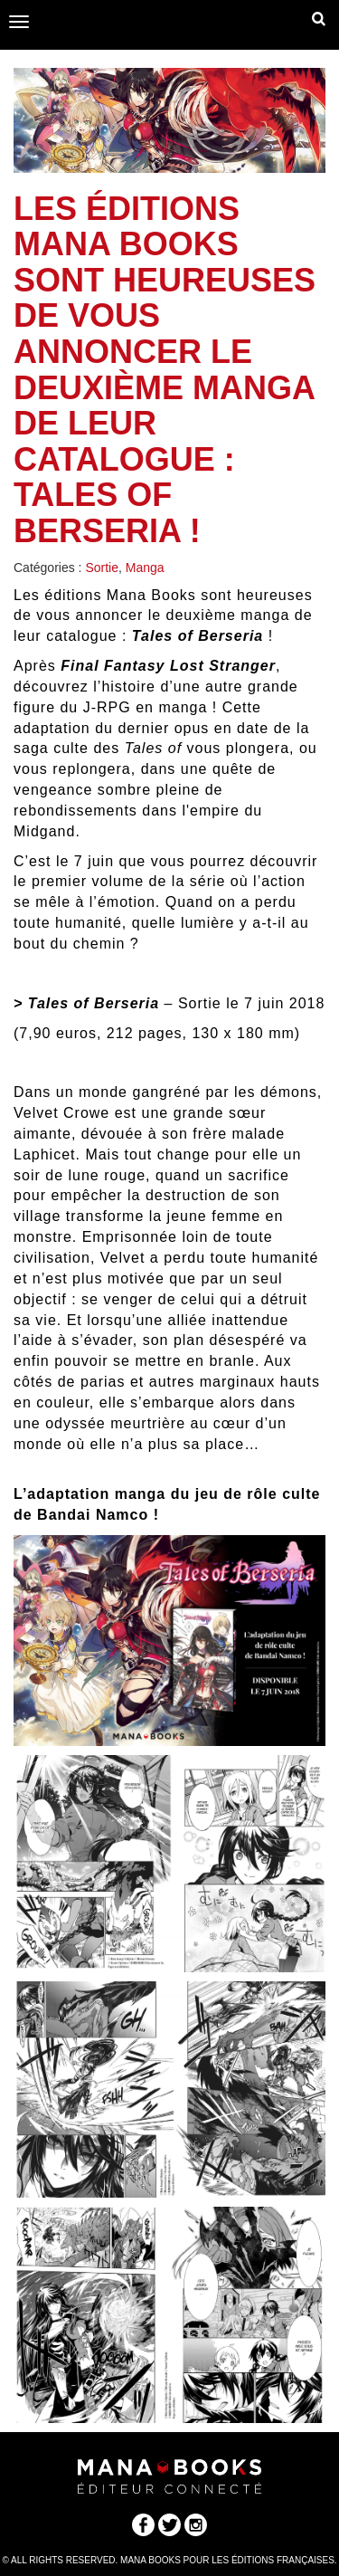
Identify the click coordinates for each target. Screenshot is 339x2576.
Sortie (101, 567)
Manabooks (169, 22)
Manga (145, 567)
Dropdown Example (318, 22)
